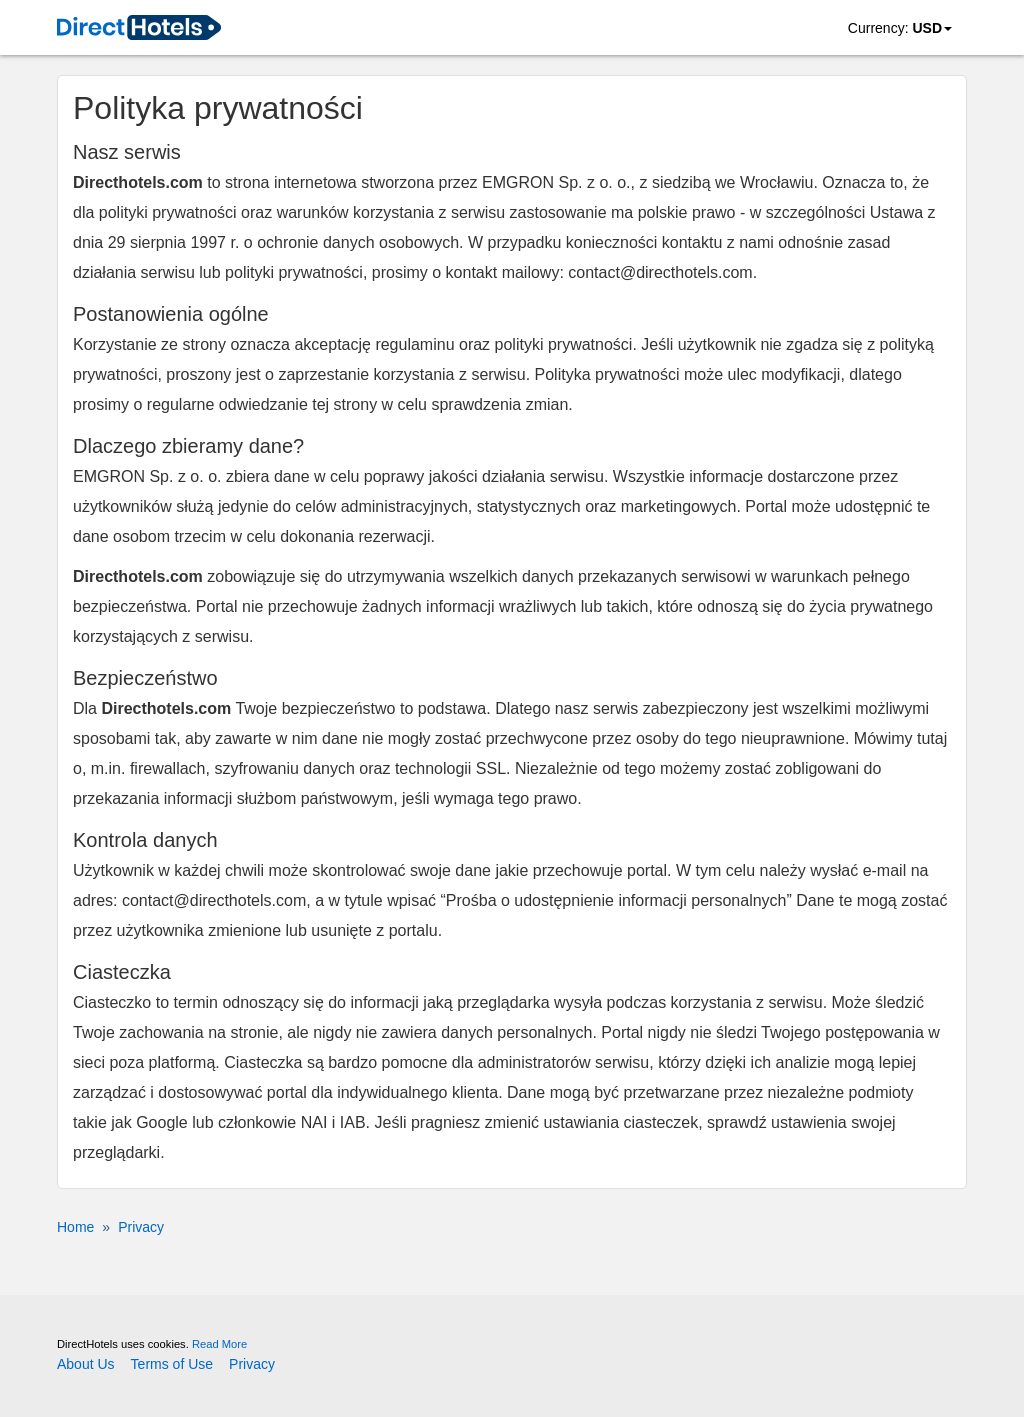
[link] (139, 29)
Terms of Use (172, 1364)
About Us (86, 1364)
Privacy (252, 1364)
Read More (219, 1344)
